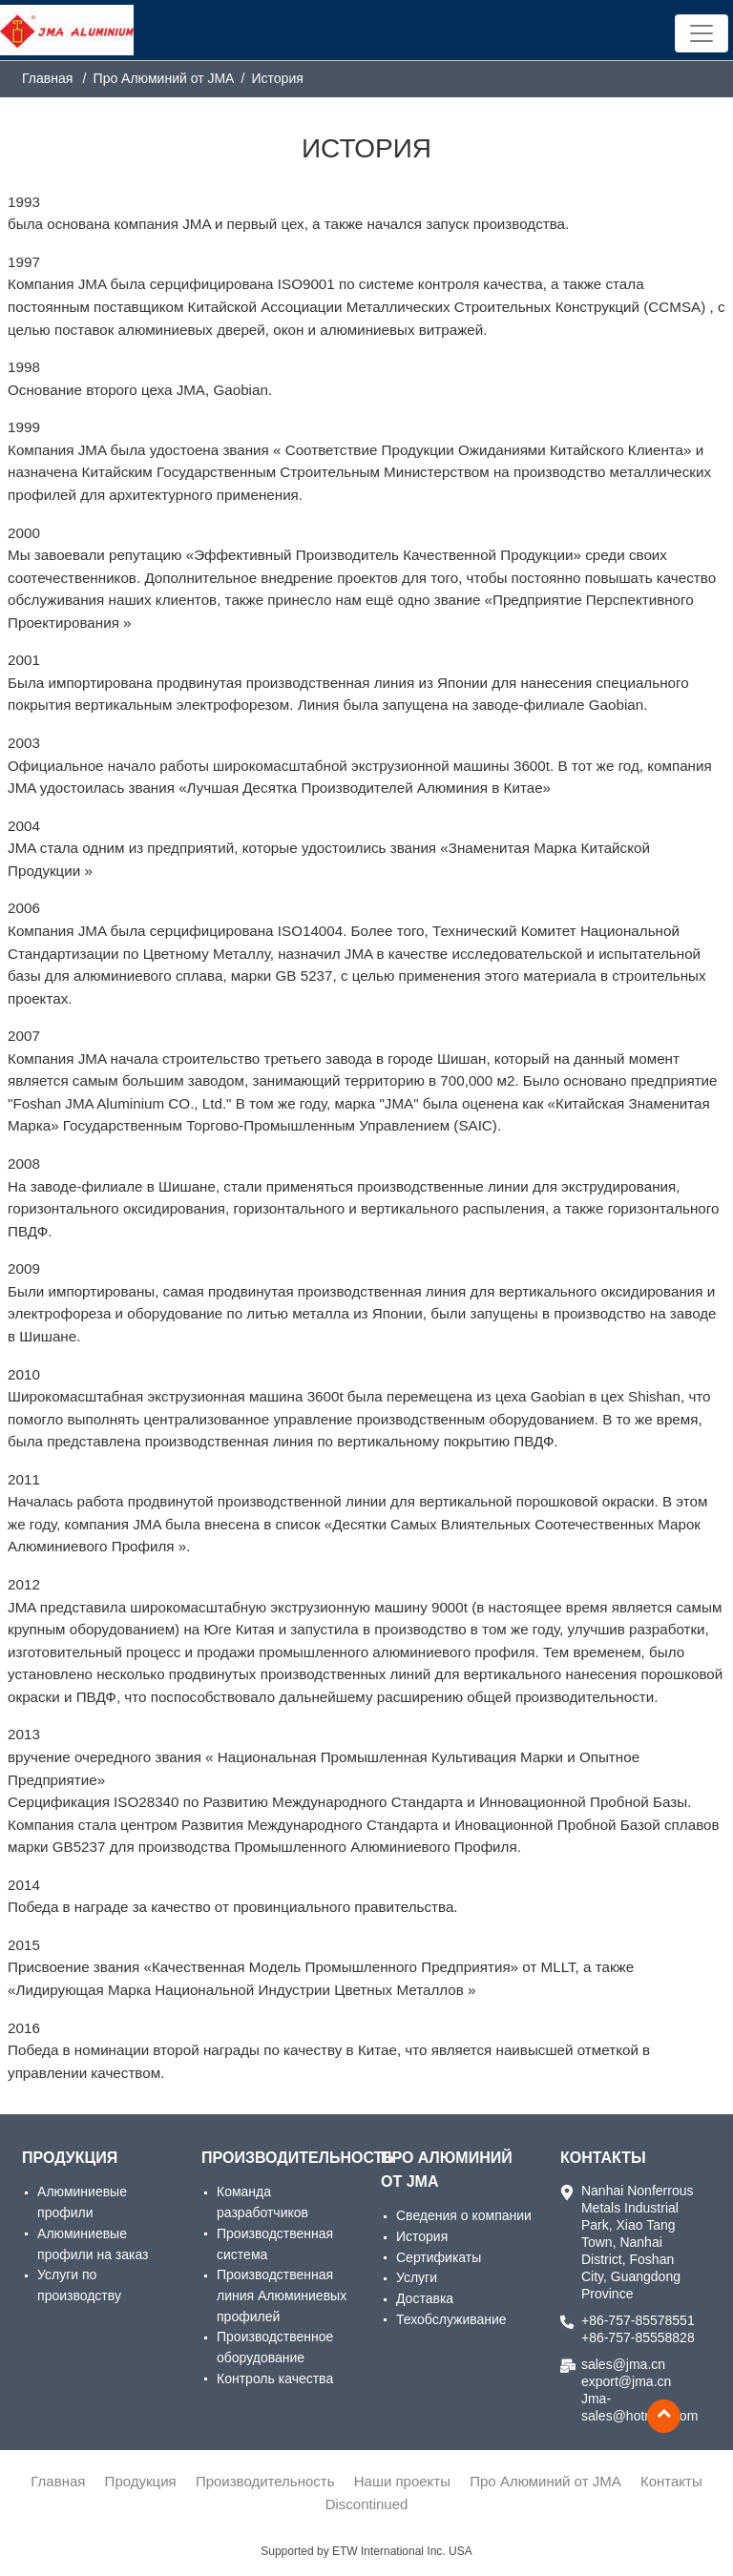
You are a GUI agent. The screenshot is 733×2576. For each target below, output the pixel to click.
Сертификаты (438, 2257)
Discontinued (366, 2504)
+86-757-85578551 (638, 2320)
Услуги (416, 2277)
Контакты (603, 2158)
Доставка (424, 2298)
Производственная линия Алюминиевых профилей (281, 2295)
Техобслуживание (451, 2319)
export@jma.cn (626, 2381)
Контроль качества (275, 2378)
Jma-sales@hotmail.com (639, 2407)
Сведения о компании (464, 2215)
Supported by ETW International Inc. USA (366, 2551)
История (422, 2236)
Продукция (69, 2158)
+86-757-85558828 (638, 2337)
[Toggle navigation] (701, 33)
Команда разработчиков (262, 2202)
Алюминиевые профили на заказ (92, 2244)
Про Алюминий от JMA (447, 2170)
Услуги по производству (79, 2285)
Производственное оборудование (275, 2347)
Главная (47, 78)
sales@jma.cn (623, 2364)
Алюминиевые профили (82, 2202)
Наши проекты (402, 2481)
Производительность (276, 2158)
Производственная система (275, 2244)
